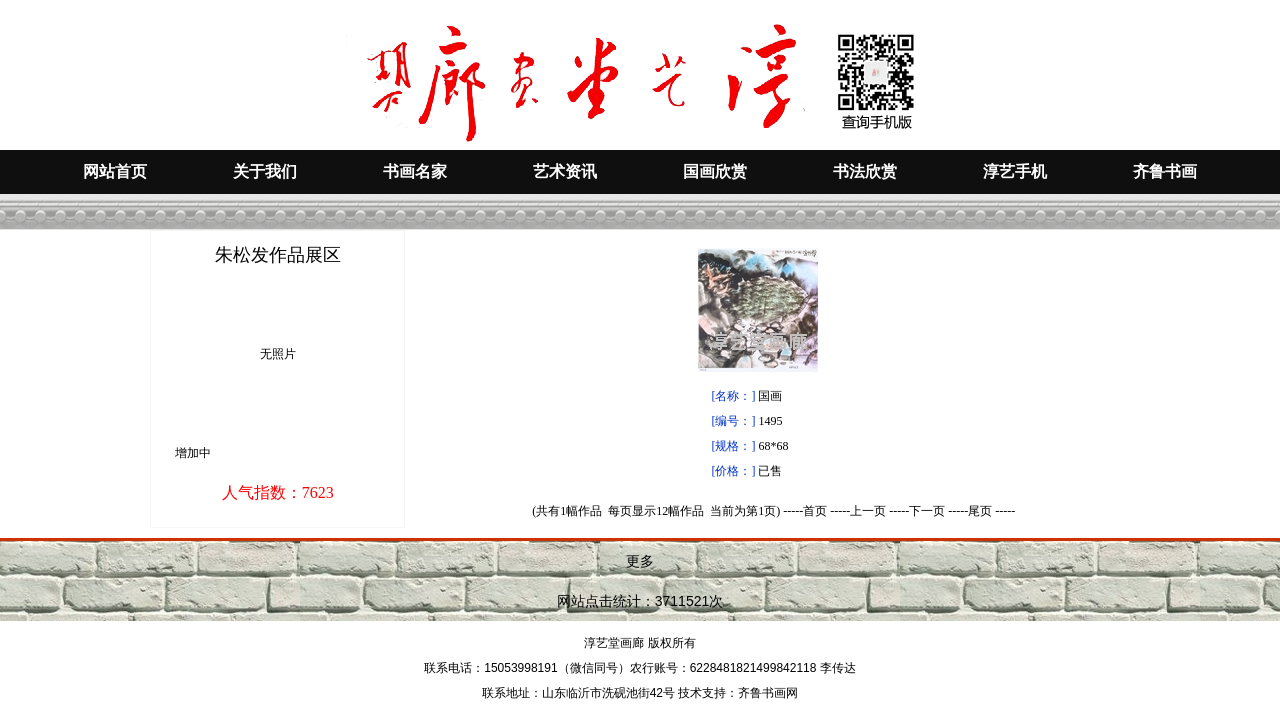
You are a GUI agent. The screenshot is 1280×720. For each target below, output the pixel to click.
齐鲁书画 (1165, 171)
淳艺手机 (1015, 171)
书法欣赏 (865, 171)
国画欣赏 (715, 171)
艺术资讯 (565, 171)
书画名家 (415, 171)
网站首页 (115, 171)
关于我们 (265, 171)
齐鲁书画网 (768, 693)
